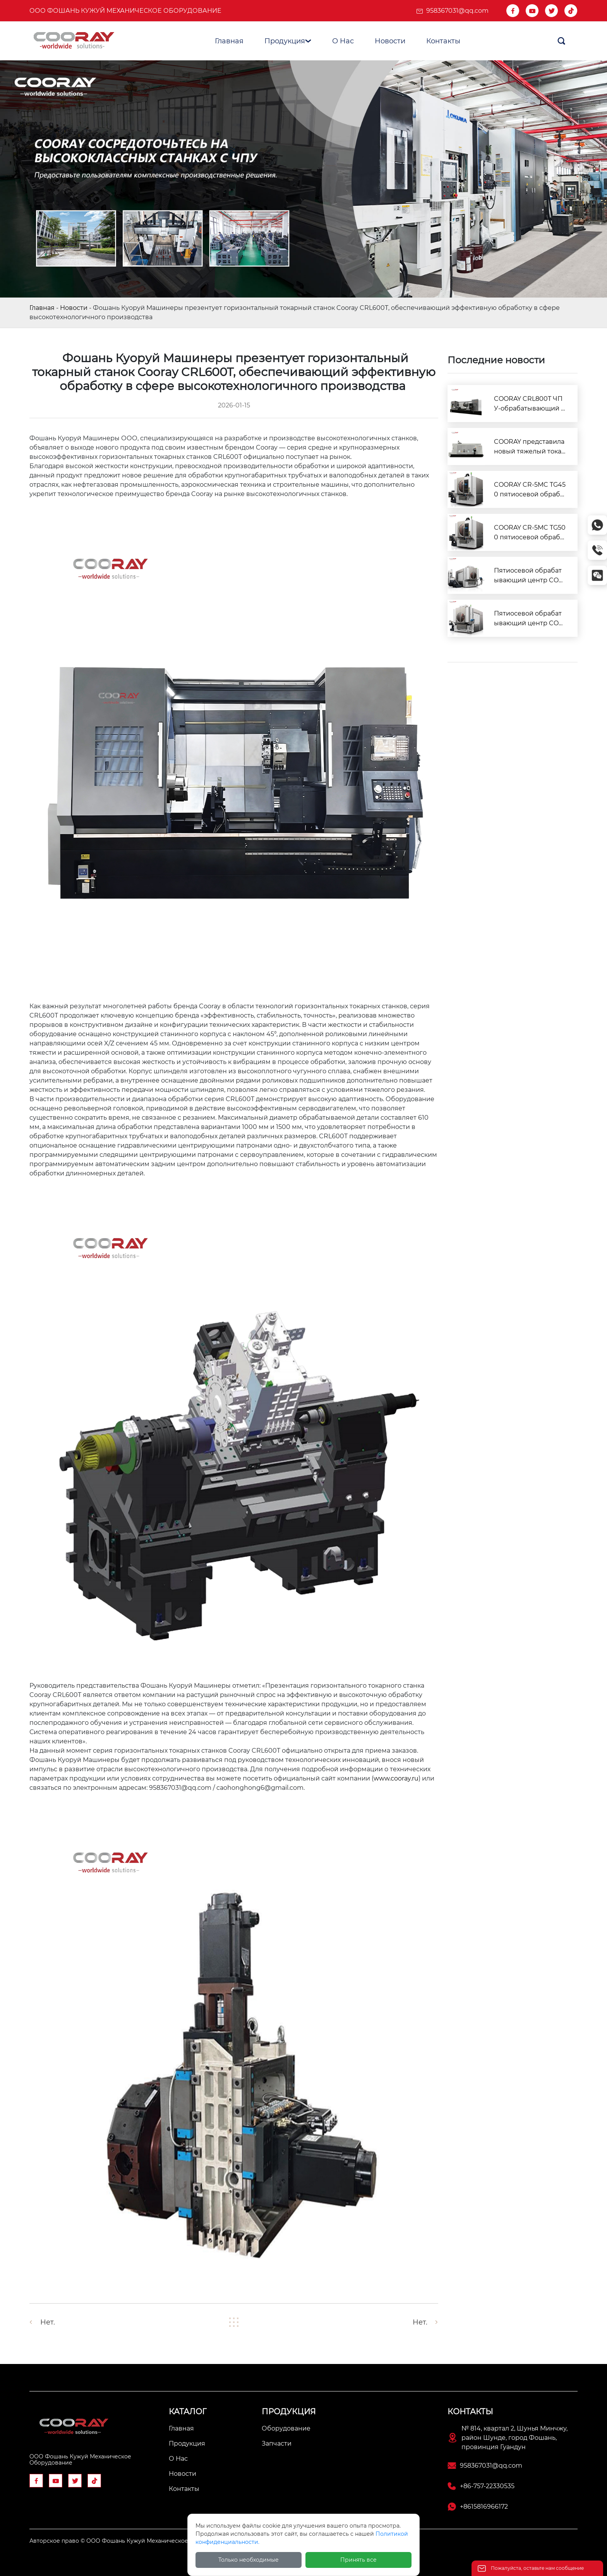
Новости (73, 307)
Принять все (358, 2559)
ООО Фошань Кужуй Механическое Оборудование (125, 10)
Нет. (47, 2322)
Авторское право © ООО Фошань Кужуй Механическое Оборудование (131, 2540)
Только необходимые (248, 2559)
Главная (42, 307)
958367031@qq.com (457, 10)
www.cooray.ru (396, 1778)
